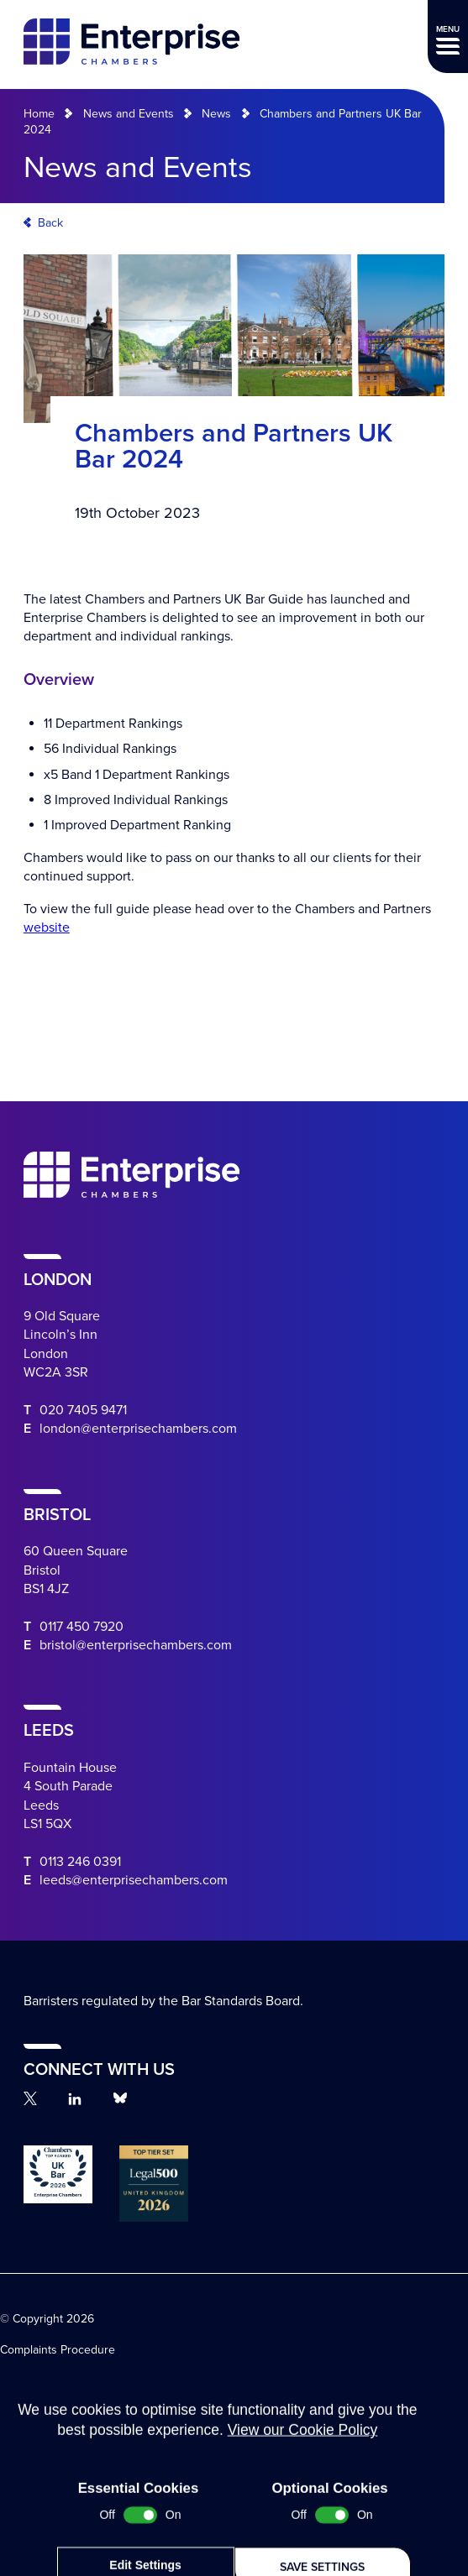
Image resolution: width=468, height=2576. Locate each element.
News (216, 114)
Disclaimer (27, 2426)
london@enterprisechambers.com (138, 1428)
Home (39, 114)
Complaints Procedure (57, 2350)
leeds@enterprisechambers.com (133, 1880)
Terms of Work (37, 2401)
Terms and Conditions (56, 2376)
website (47, 927)
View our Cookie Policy (303, 2509)
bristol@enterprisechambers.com (135, 1645)
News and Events (128, 114)
